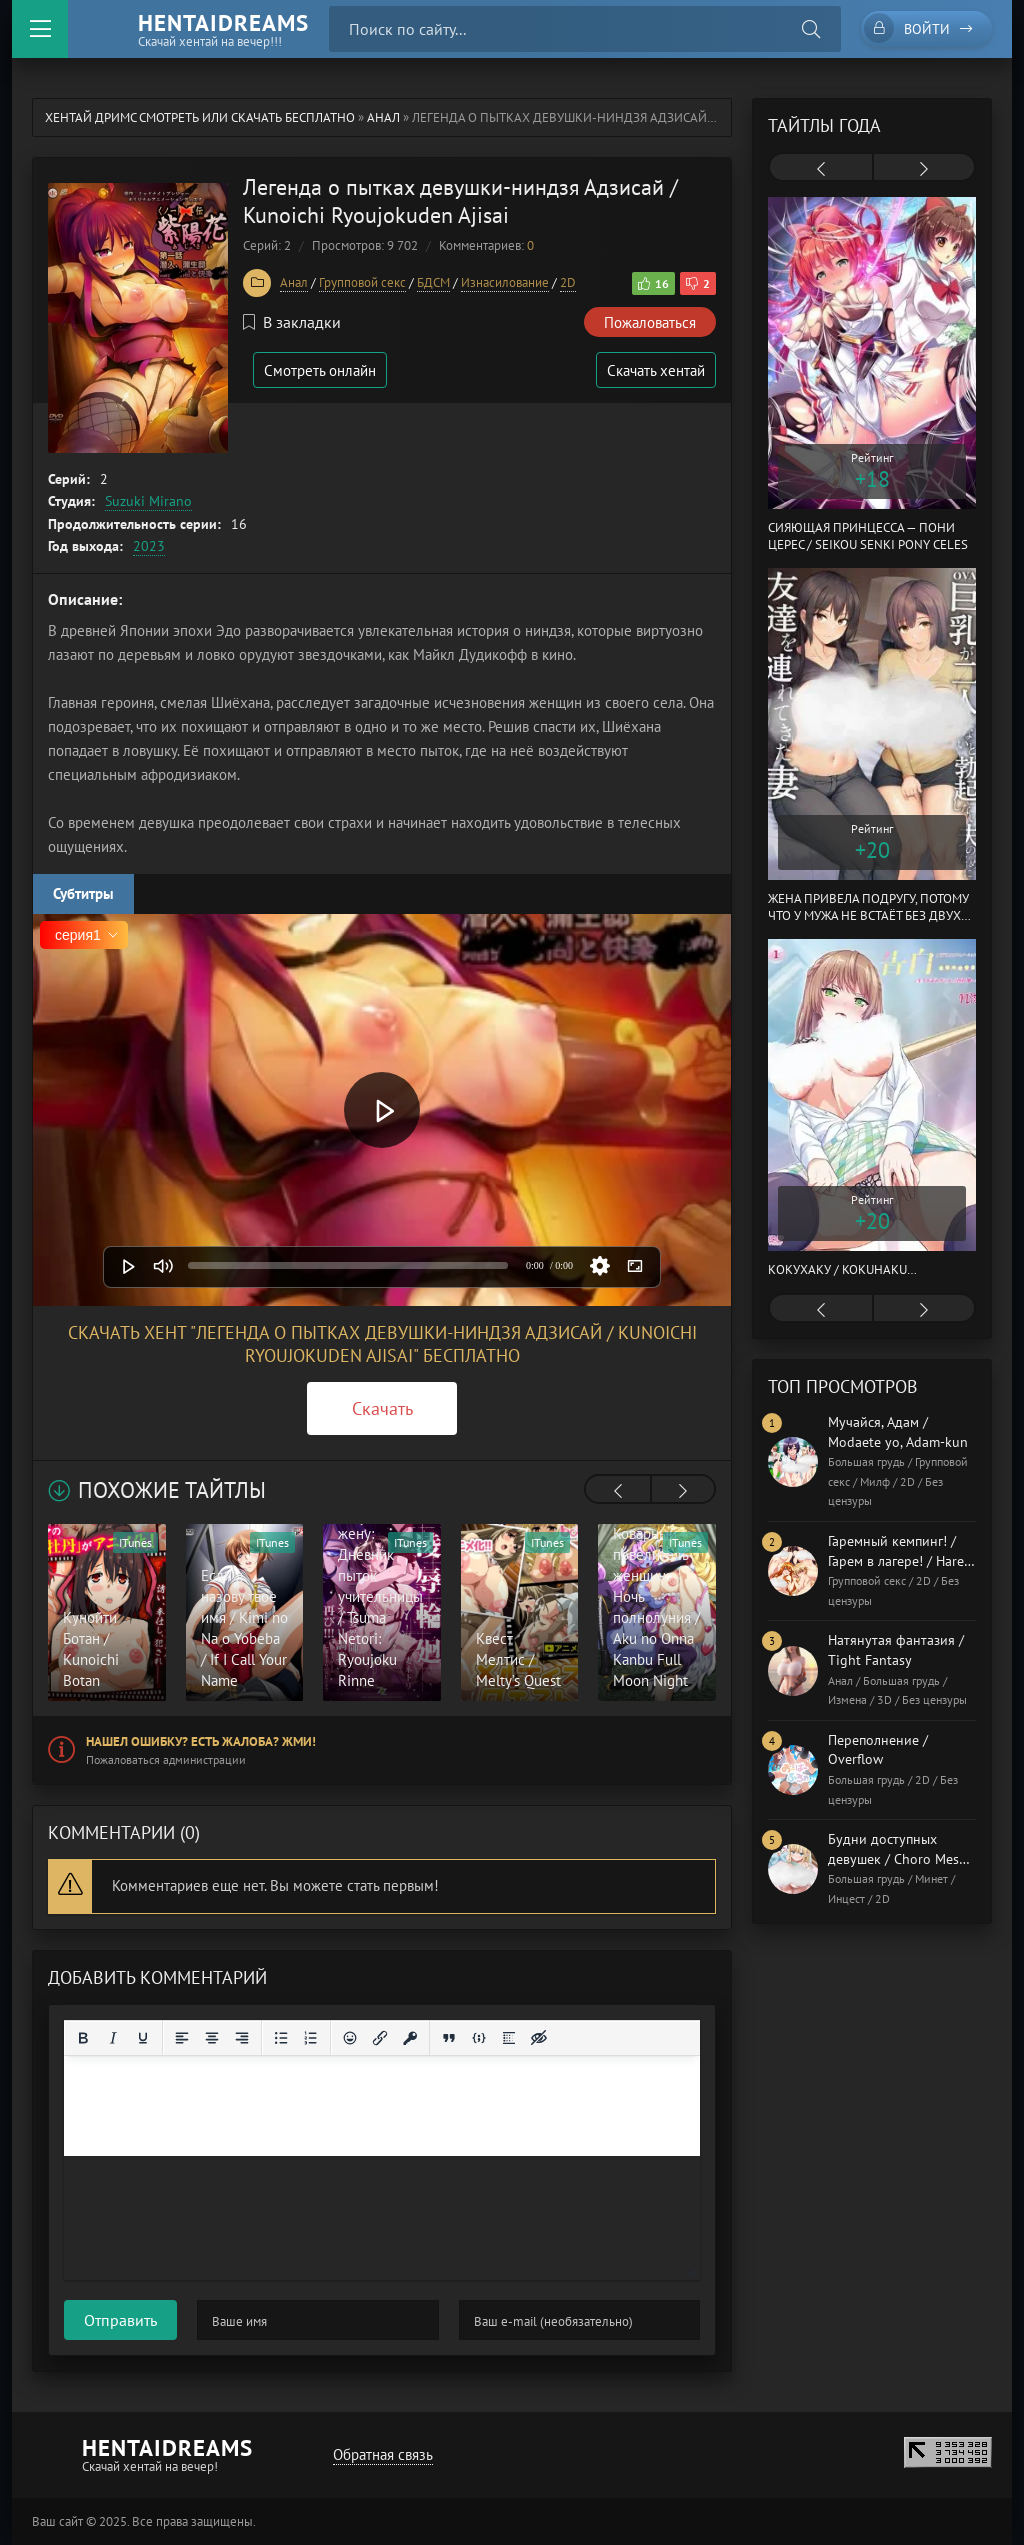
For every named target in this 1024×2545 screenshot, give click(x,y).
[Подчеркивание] (143, 2038)
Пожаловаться (650, 322)
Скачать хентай (656, 370)
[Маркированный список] (281, 2038)
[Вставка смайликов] (350, 2038)
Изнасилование (505, 282)
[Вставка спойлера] (509, 2038)
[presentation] (618, 1491)
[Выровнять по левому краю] (182, 2038)
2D (568, 282)
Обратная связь (383, 2454)
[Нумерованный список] (311, 2038)
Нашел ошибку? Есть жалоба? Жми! (201, 1741)
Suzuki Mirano (148, 501)
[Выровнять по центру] (212, 2038)
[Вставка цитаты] (449, 2038)
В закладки (292, 322)
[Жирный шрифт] (83, 2038)
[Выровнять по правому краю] (242, 2038)
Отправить (120, 2320)
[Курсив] (113, 2038)
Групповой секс (362, 282)
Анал (383, 117)
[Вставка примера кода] (479, 2038)
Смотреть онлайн (320, 370)
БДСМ (433, 282)
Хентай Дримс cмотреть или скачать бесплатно (200, 117)
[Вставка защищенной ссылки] (410, 2038)
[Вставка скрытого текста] (539, 2038)
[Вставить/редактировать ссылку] (380, 2038)
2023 (149, 546)
